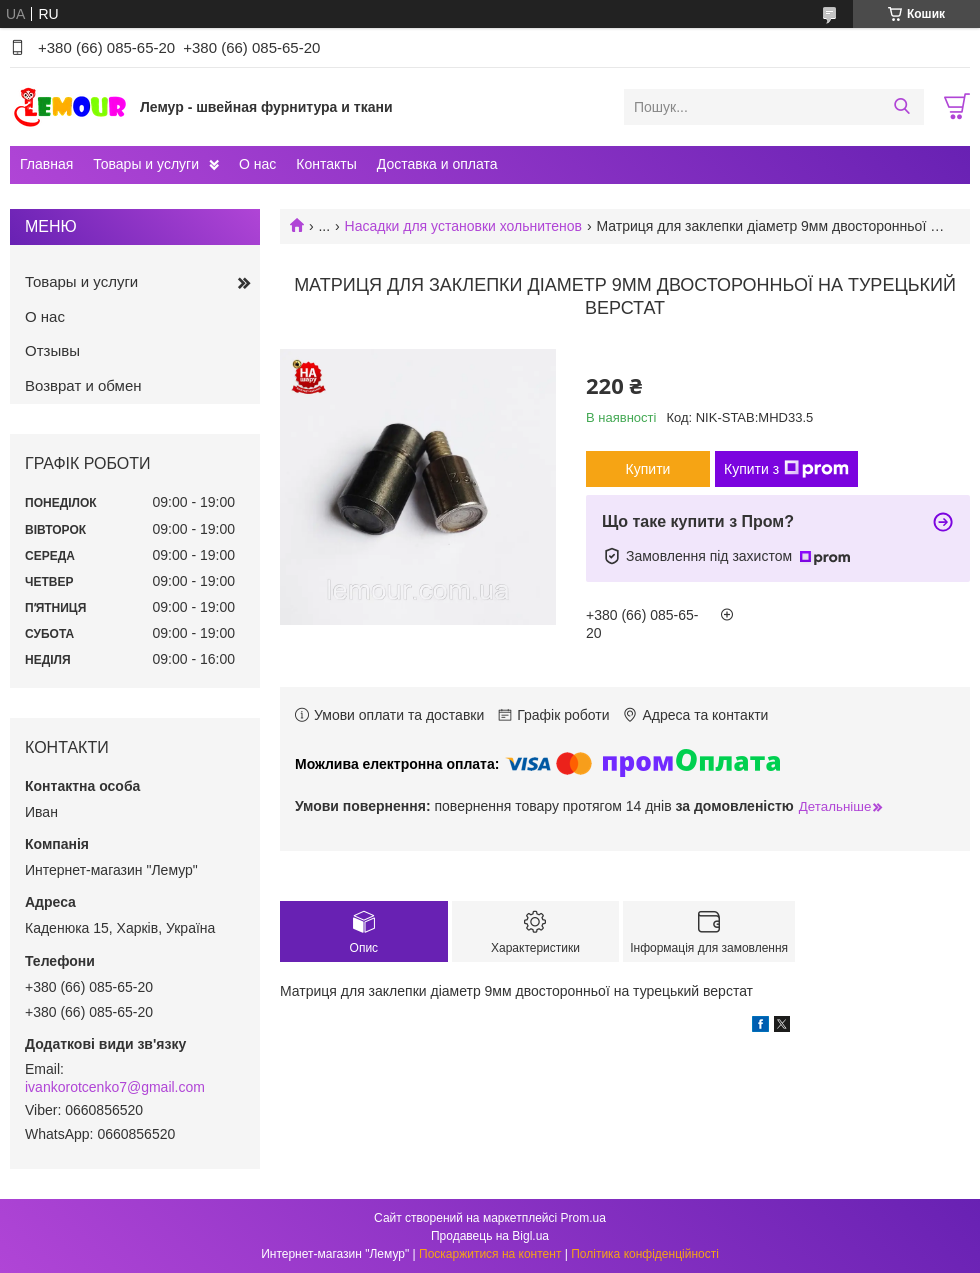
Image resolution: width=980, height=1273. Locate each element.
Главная (46, 164)
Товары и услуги (146, 164)
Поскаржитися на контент (490, 1254)
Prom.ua (583, 1218)
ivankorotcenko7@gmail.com (115, 1087)
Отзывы (52, 350)
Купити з (786, 469)
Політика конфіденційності (645, 1254)
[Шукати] (901, 107)
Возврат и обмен (83, 385)
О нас (257, 164)
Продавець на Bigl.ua (490, 1236)
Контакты (326, 164)
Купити (648, 469)
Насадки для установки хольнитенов (464, 226)
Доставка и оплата (437, 164)
